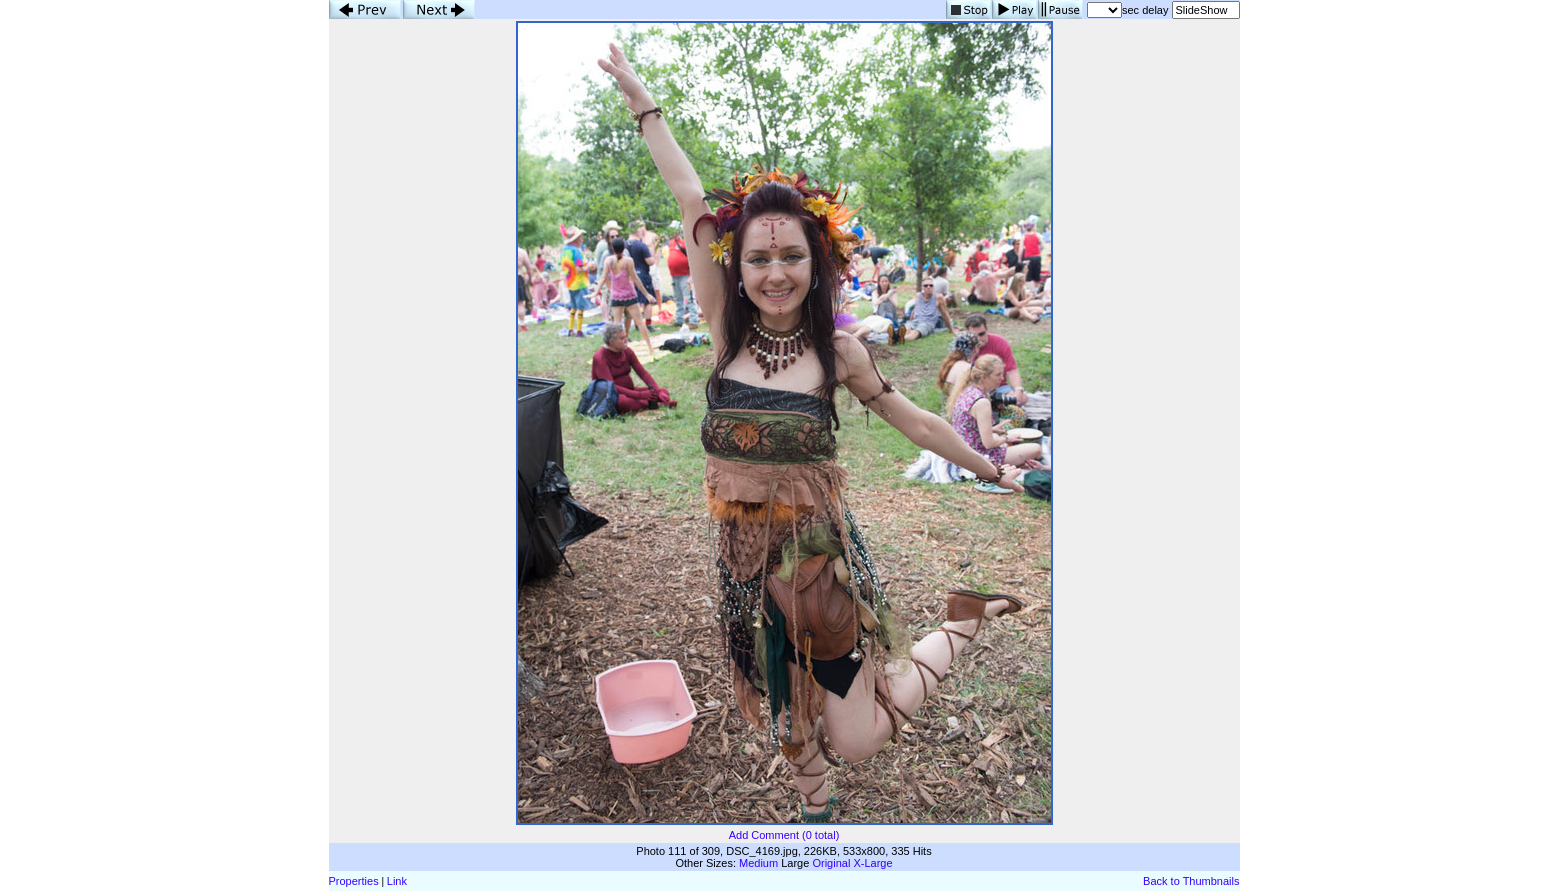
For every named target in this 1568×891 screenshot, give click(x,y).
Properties (354, 881)
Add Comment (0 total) (784, 835)
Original (831, 863)
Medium (758, 863)
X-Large (872, 863)
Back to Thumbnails (1191, 881)
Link (397, 881)
